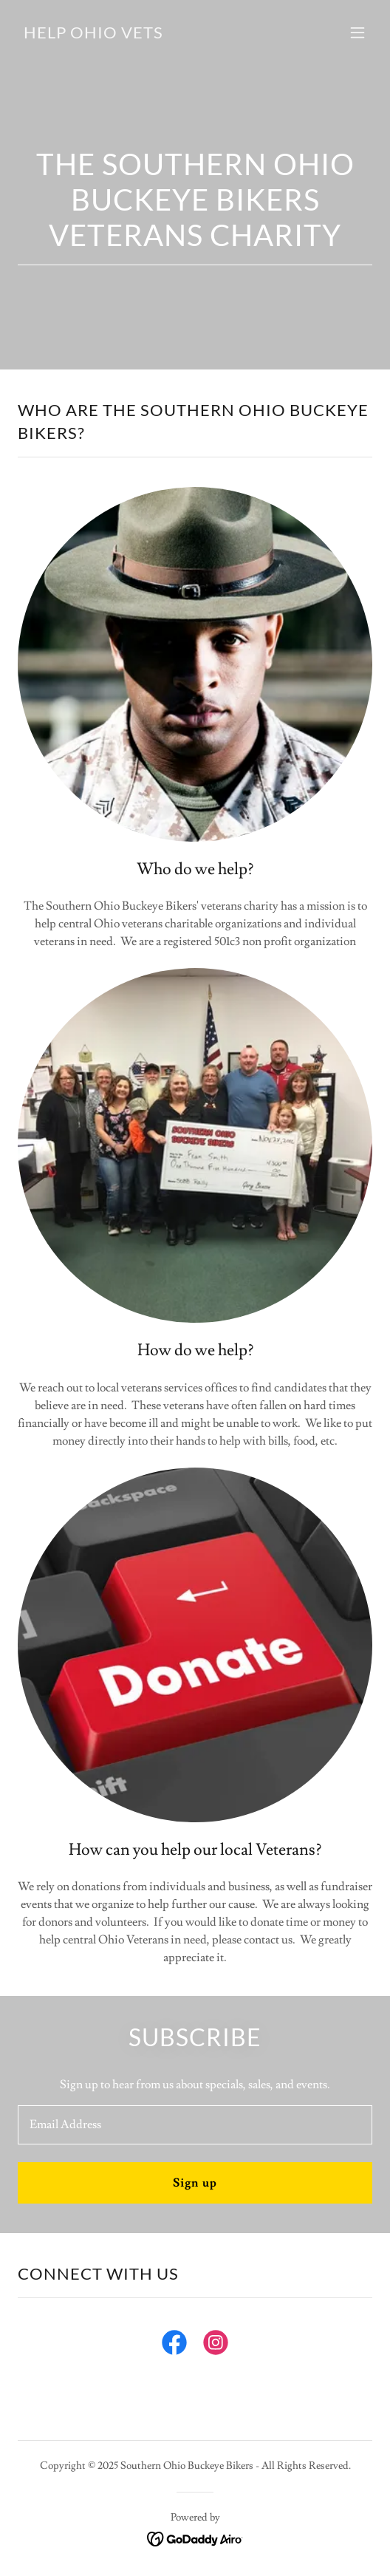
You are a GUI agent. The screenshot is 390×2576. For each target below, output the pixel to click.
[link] (93, 34)
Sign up (194, 2182)
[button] (357, 32)
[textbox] (195, 2124)
